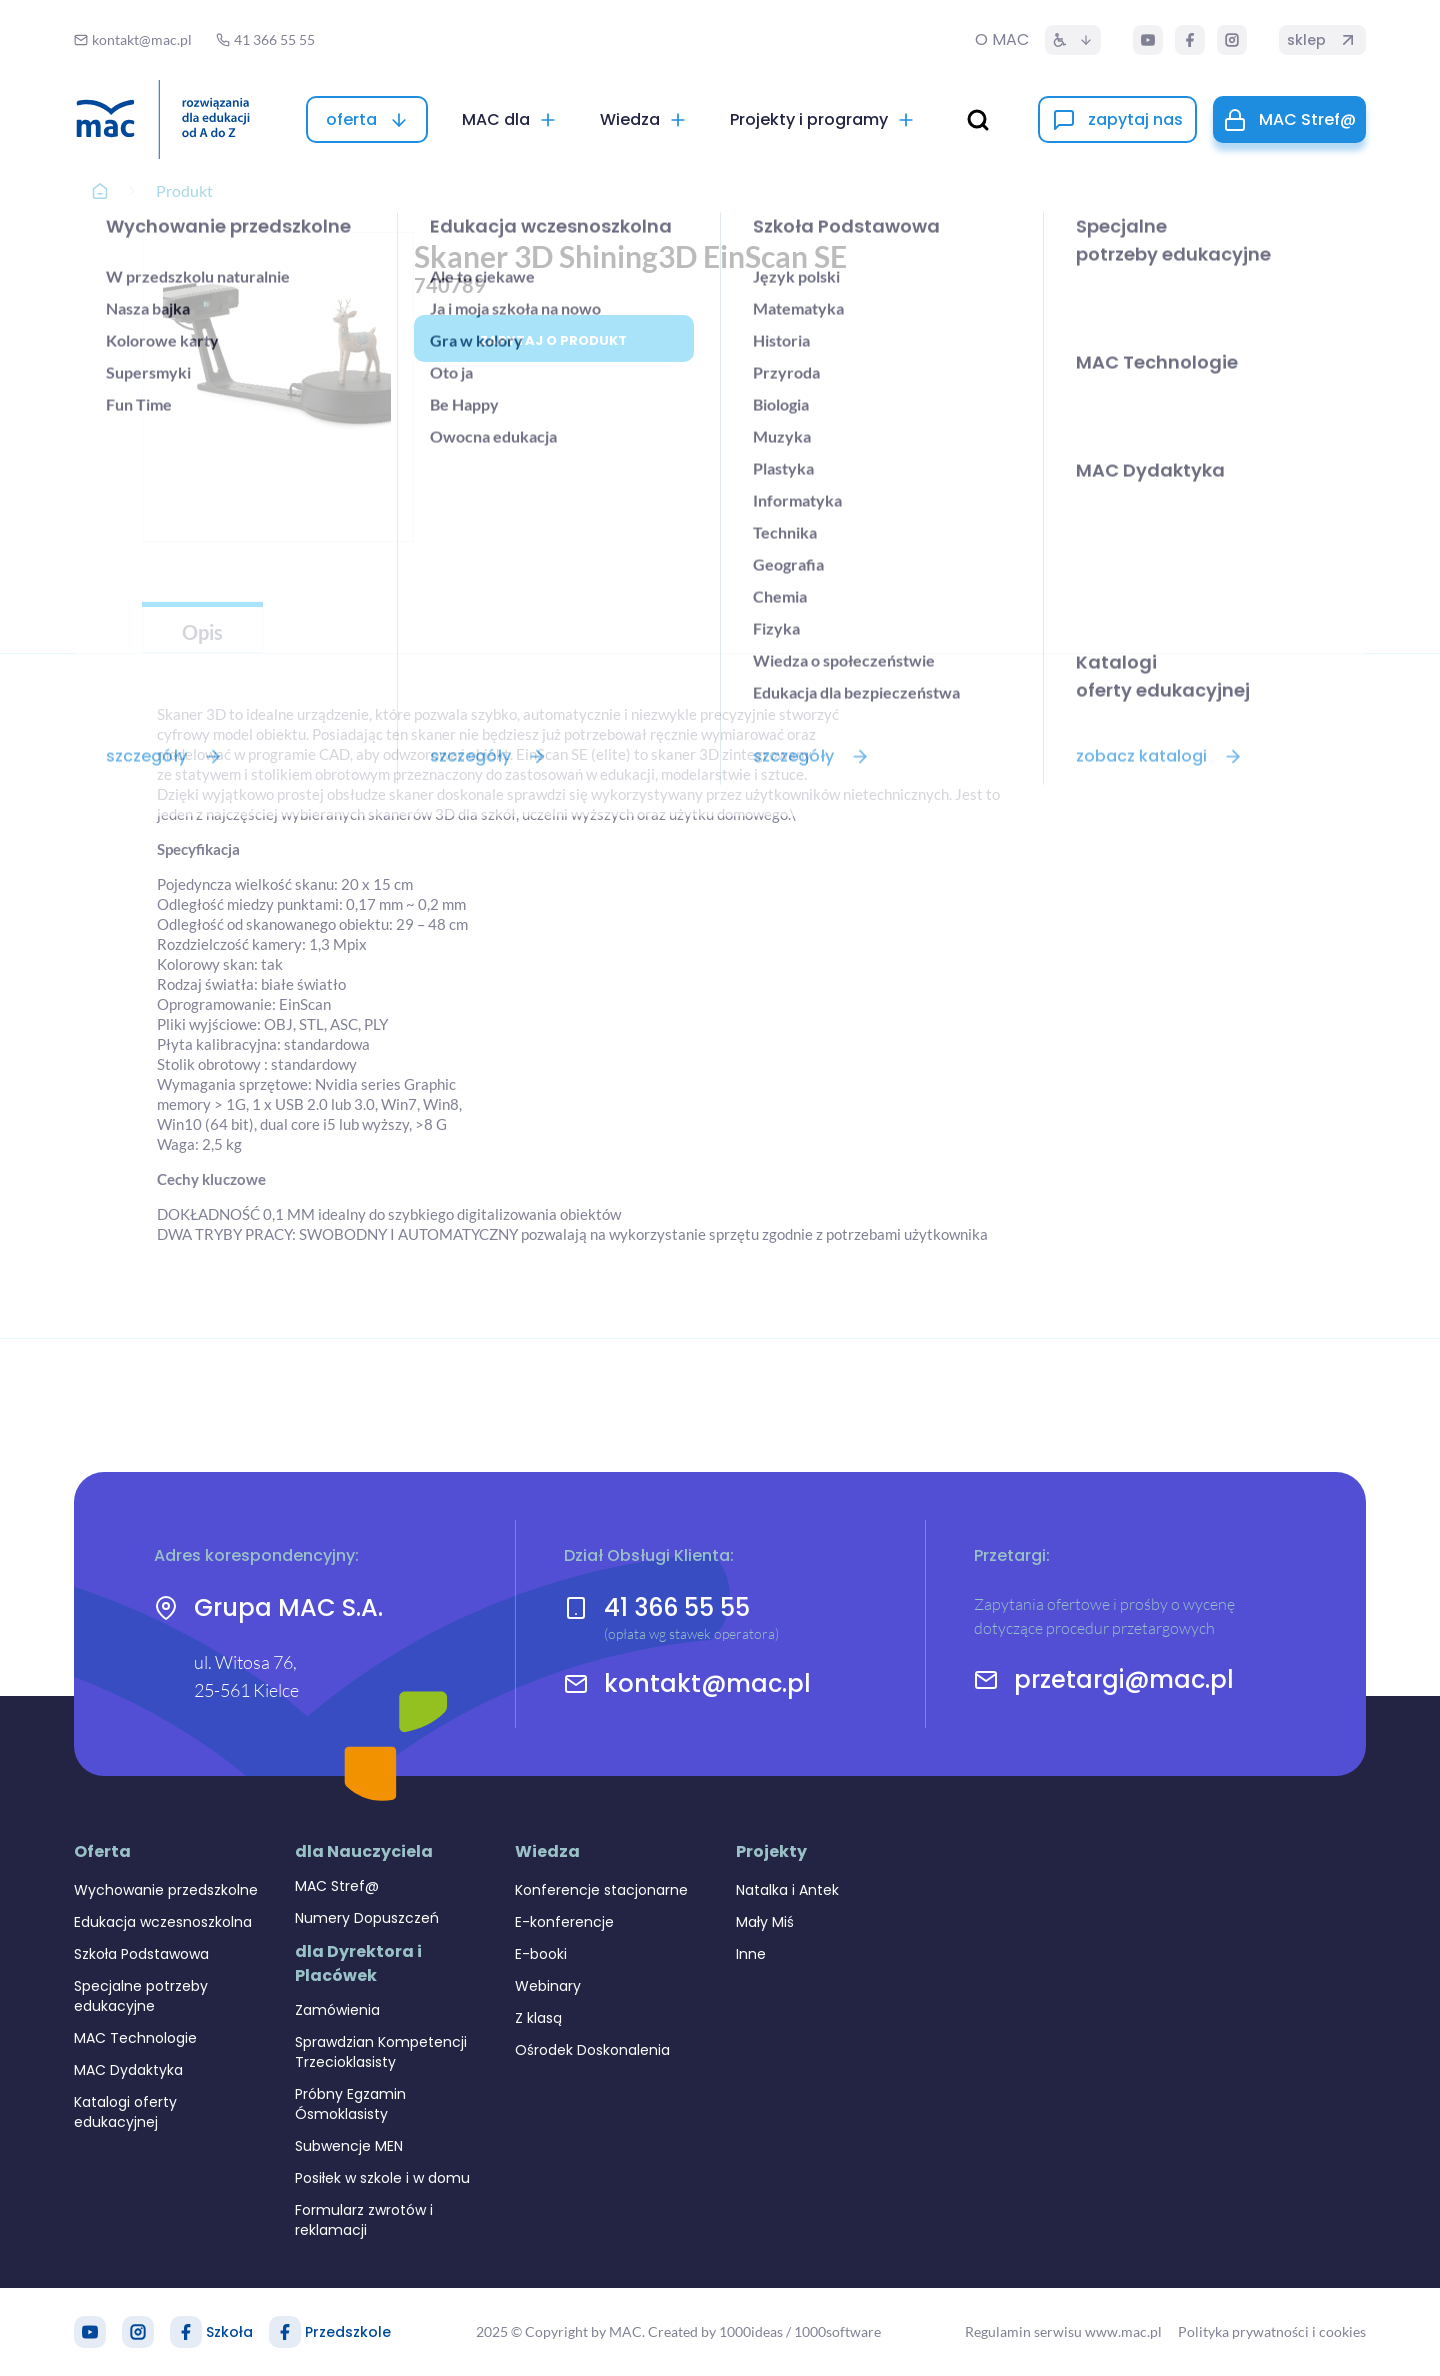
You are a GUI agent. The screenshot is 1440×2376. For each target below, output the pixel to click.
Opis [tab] (202, 632)
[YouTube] (1148, 40)
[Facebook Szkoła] (186, 2332)
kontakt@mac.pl (707, 1684)
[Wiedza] (644, 119)
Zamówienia (337, 2010)
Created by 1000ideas (715, 2331)
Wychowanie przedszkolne (166, 1890)
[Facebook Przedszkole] (285, 2332)
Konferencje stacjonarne (601, 1890)
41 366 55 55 (677, 1607)
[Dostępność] (1073, 40)
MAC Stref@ (337, 1886)
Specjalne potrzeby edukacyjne (141, 1996)
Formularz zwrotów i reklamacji (364, 2220)
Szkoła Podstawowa (141, 1954)
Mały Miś (765, 1922)
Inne (751, 1954)
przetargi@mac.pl (1124, 1680)
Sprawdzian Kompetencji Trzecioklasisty (381, 2052)
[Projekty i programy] (823, 119)
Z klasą (538, 2018)
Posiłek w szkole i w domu (382, 2178)
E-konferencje (564, 1922)
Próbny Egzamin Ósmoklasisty (350, 2104)
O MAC (1002, 39)
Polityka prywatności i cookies (1272, 2331)
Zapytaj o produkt (553, 340)
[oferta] (367, 119)
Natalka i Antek (787, 1890)
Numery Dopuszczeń (367, 1918)
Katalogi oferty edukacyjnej (125, 2112)
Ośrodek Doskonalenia (592, 2050)
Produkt (184, 190)
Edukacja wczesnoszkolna (163, 1922)
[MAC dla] (510, 119)
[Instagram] (1232, 40)
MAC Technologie (135, 2038)
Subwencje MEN (349, 2146)
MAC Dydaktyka (128, 2070)
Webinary (548, 1986)
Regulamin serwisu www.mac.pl (1063, 2331)
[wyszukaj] (978, 120)
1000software (837, 2331)
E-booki (541, 1954)
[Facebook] (1190, 40)
